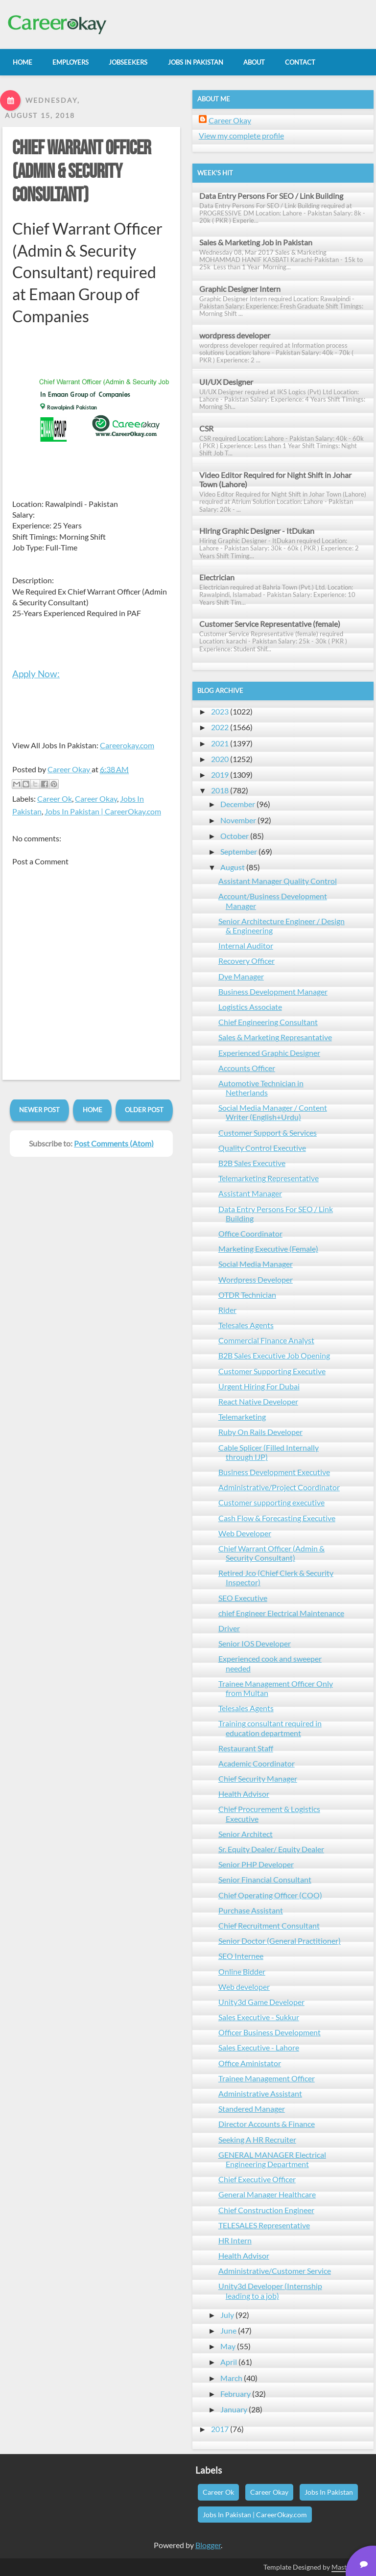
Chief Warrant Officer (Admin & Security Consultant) (81, 172)
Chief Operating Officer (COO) (270, 1895)
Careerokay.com (127, 745)
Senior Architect (245, 1833)
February (235, 2393)
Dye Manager (241, 976)
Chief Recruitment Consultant (269, 1925)
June (228, 2330)
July (227, 2314)
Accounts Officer (246, 1068)
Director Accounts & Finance (266, 2123)
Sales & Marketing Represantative (275, 1037)
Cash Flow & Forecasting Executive (276, 1518)
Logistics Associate (250, 1006)
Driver (229, 1628)
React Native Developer (258, 1401)
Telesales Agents (246, 1325)
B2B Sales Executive (251, 1163)
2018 (220, 790)
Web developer (244, 1986)
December (237, 804)
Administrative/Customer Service (274, 2270)
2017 (220, 2428)
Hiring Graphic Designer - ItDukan (256, 530)
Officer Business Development (269, 2032)
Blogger (208, 2545)
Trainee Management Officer (266, 2078)
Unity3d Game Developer (261, 2001)
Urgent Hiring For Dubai (259, 1386)
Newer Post (39, 1110)
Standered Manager (251, 2108)
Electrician (217, 577)
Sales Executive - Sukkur (258, 2017)
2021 (220, 743)
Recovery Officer (246, 960)
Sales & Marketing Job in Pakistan (255, 242)
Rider (227, 1309)
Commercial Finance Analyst (266, 1340)
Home (92, 1110)
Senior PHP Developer (256, 1864)
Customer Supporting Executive (272, 1371)
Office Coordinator (250, 1233)
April (228, 2361)
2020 (220, 758)
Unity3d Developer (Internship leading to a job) (270, 2290)
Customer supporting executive (271, 1502)
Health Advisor (243, 1793)
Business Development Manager (273, 991)
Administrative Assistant (260, 2093)
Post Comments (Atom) (114, 1143)
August (232, 867)
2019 (220, 774)
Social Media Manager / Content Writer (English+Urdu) (272, 1112)
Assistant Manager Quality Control (277, 880)
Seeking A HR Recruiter (257, 2139)
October (234, 835)
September (238, 851)
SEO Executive (242, 1597)
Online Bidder (241, 1971)
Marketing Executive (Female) (268, 1248)
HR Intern (235, 2240)
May (227, 2346)
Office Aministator (249, 2063)
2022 (220, 727)
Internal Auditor (245, 945)
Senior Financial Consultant (264, 1879)
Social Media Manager (255, 1263)
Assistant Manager (250, 1193)
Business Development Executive (274, 1472)
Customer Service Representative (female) (269, 623)
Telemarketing (242, 1416)
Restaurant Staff (245, 1748)
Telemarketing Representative (268, 1178)
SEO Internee (240, 1955)
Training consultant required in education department (270, 1727)
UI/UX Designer (226, 381)
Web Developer (244, 1533)
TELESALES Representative (264, 2225)
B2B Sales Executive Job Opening (274, 1355)
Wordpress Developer (255, 1279)
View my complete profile (241, 135)
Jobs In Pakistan (329, 2492)
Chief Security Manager (257, 1778)
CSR (206, 428)
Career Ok (54, 798)
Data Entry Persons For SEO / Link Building (271, 195)
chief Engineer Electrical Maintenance (281, 1613)
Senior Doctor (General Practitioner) (279, 1940)
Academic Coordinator (256, 1763)
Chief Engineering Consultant (268, 1021)
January (233, 2409)
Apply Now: (36, 673)
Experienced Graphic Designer (269, 1052)
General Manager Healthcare (267, 2194)
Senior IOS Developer (254, 1643)
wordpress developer (234, 335)
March (231, 2378)
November (238, 820)
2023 (220, 711)
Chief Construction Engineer (266, 2210)
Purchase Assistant (250, 1910)
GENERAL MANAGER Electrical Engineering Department (272, 2159)
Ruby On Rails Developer (260, 1431)
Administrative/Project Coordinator (279, 1487)
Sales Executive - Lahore (258, 2047)
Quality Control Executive (262, 1147)
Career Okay (96, 798)
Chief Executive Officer (257, 2179)
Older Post (144, 1110)
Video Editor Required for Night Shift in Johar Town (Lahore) (275, 479)
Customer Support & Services (267, 1132)
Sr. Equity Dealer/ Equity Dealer (271, 1849)
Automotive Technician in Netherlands (261, 1087)
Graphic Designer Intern (240, 288)
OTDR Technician (247, 1294)
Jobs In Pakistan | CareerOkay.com (103, 811)
